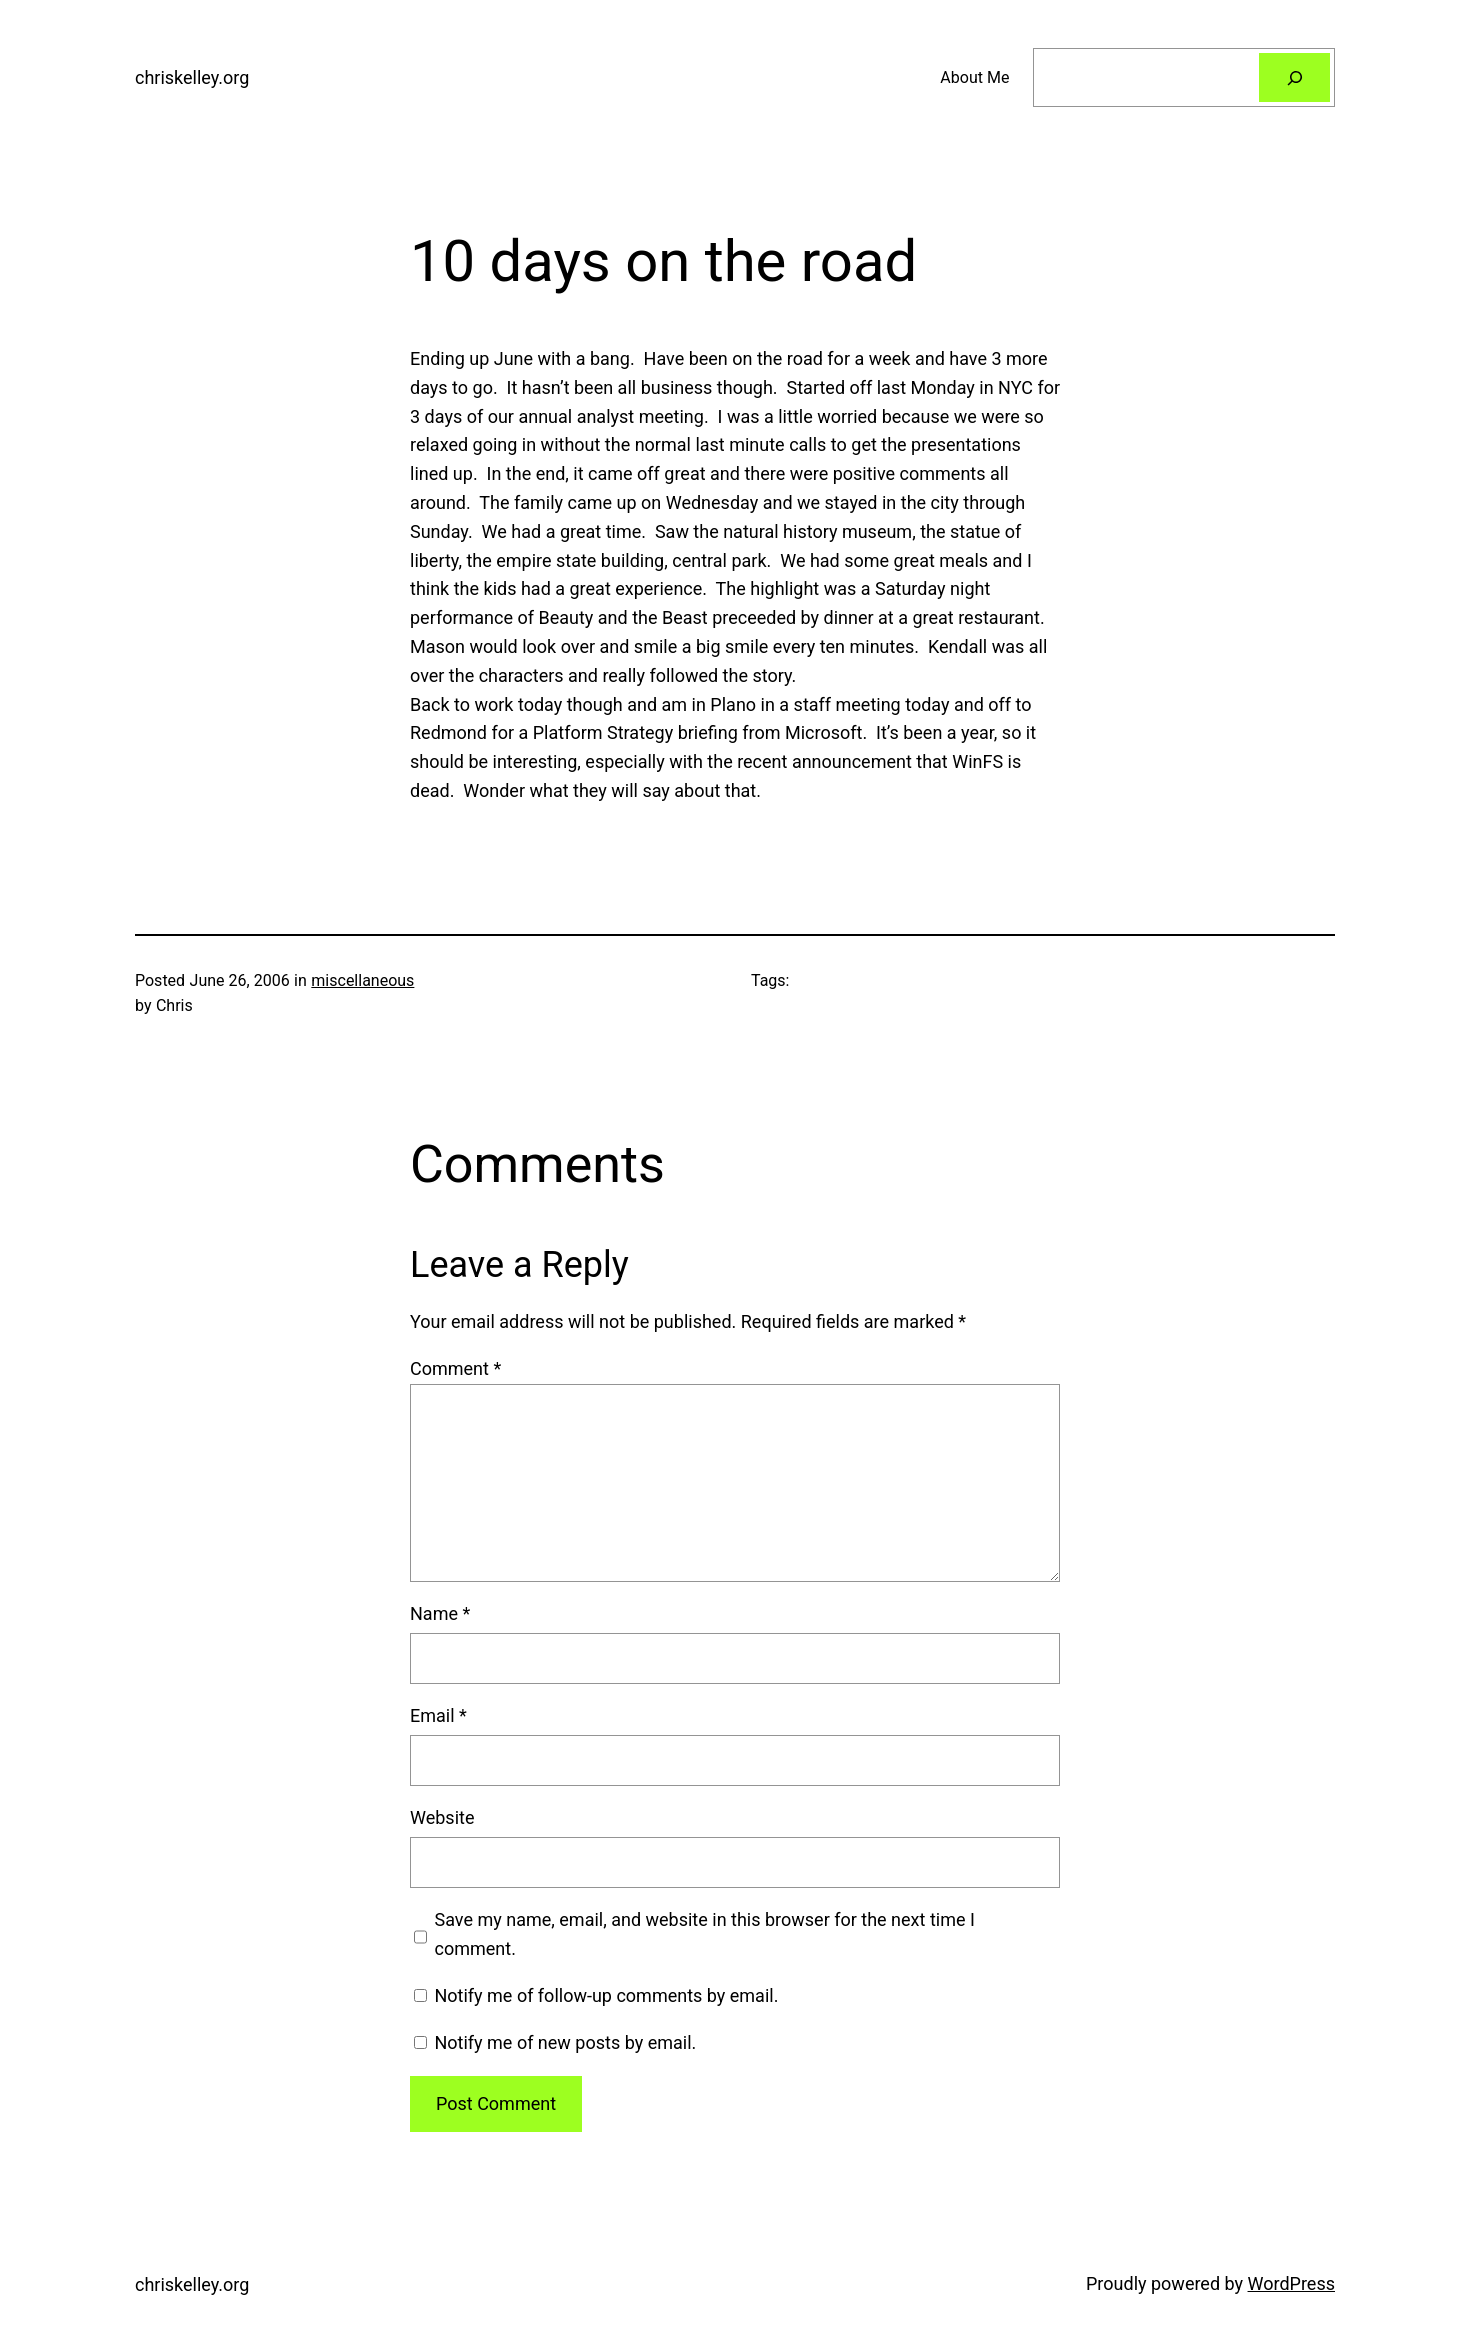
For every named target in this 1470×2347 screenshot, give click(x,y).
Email (438, 1715)
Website (442, 1817)
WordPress (1291, 2283)
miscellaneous (362, 980)
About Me (974, 77)
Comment (455, 1368)
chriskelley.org (192, 77)
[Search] (1294, 77)
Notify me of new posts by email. (565, 2042)
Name (440, 1613)
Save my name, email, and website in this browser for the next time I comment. (705, 1934)
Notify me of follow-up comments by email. (606, 1995)
